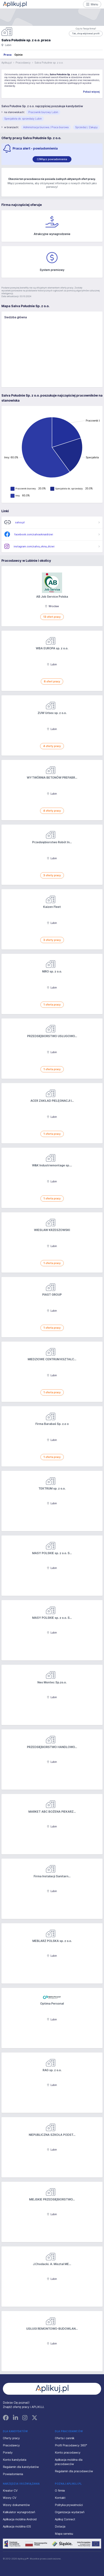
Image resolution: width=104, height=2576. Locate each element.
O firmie (60, 2490)
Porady (8, 2452)
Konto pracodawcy (67, 2452)
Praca (8, 54)
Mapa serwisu (64, 2533)
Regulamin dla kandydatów (21, 2467)
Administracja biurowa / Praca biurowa (46, 127)
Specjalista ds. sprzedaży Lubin (23, 118)
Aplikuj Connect (65, 2519)
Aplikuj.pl (6, 62)
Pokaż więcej (91, 91)
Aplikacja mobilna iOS (17, 2526)
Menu (92, 4)
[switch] (52, 159)
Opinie (18, 54)
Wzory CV (9, 2498)
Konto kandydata (14, 2459)
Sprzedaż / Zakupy (86, 127)
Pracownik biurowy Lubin (43, 112)
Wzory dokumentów (16, 2505)
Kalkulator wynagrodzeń (19, 2512)
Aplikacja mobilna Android (20, 2519)
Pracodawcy (23, 62)
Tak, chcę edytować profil (86, 33)
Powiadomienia (13, 2474)
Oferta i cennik (64, 2438)
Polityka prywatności (69, 2505)
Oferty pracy (11, 2438)
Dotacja (60, 2526)
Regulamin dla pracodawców (74, 2471)
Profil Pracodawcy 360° (71, 2445)
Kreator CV (10, 2490)
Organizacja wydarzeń (69, 2512)
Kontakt (60, 2498)
